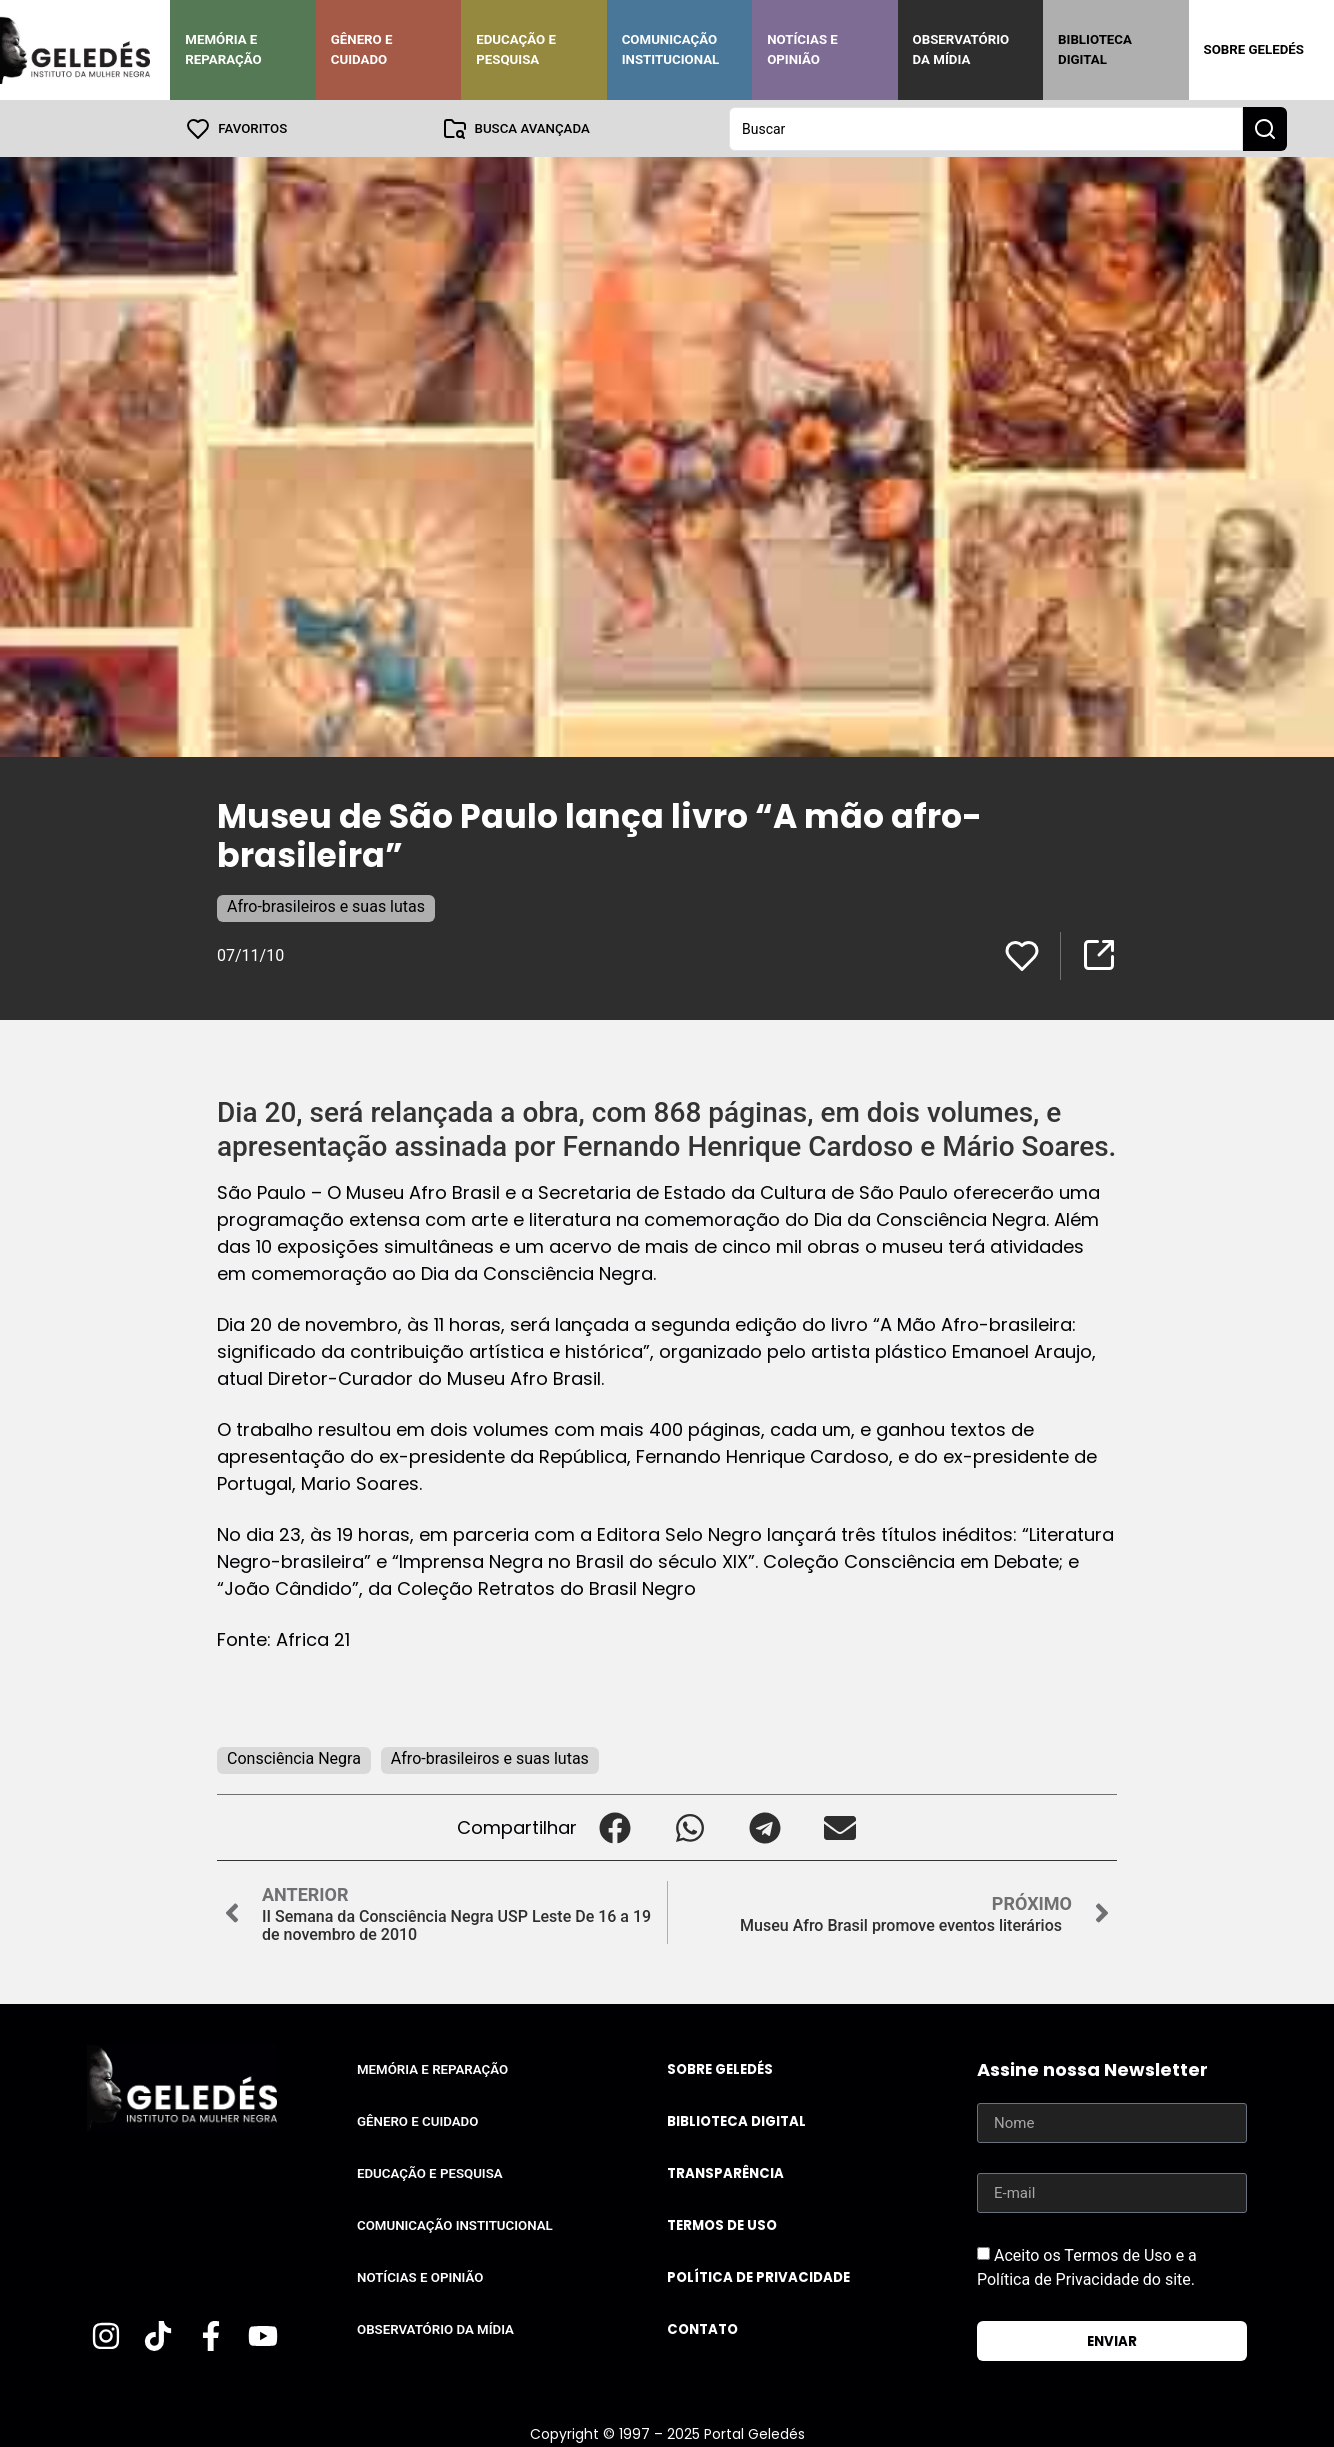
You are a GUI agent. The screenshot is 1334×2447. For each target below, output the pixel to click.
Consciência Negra (294, 1757)
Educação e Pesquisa (516, 49)
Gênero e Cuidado (362, 49)
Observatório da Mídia (961, 49)
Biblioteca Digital (1095, 49)
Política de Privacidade (758, 2276)
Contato (702, 2328)
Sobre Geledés (1254, 49)
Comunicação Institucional (671, 49)
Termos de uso (722, 2224)
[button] (614, 1826)
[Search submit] (1265, 128)
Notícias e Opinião (802, 49)
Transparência (725, 2172)
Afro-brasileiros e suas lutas (326, 905)
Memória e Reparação (223, 49)
